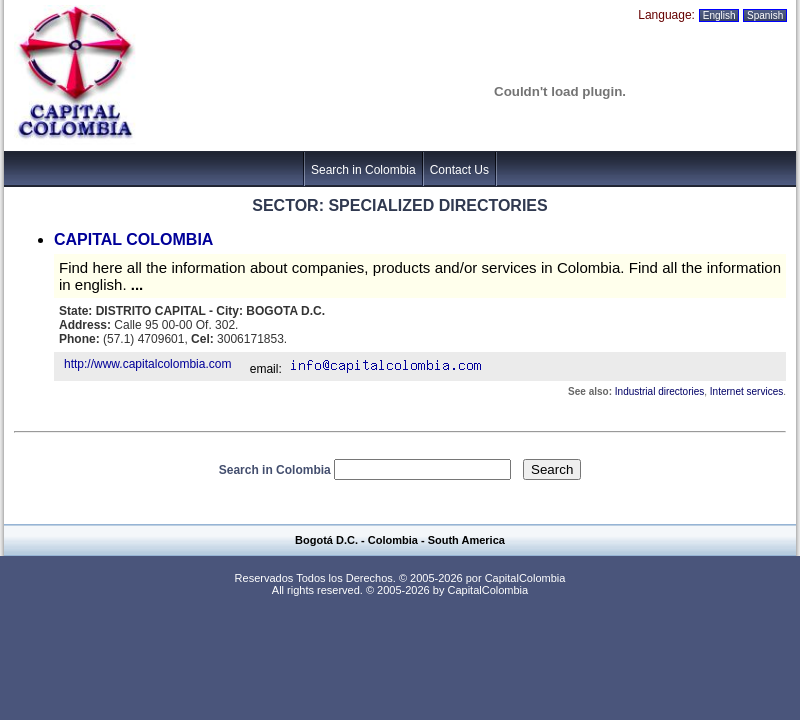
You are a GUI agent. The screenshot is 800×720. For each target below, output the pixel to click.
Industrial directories (659, 391)
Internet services (746, 391)
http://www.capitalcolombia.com (147, 364)
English (719, 15)
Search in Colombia (363, 170)
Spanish (765, 15)
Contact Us (459, 170)
